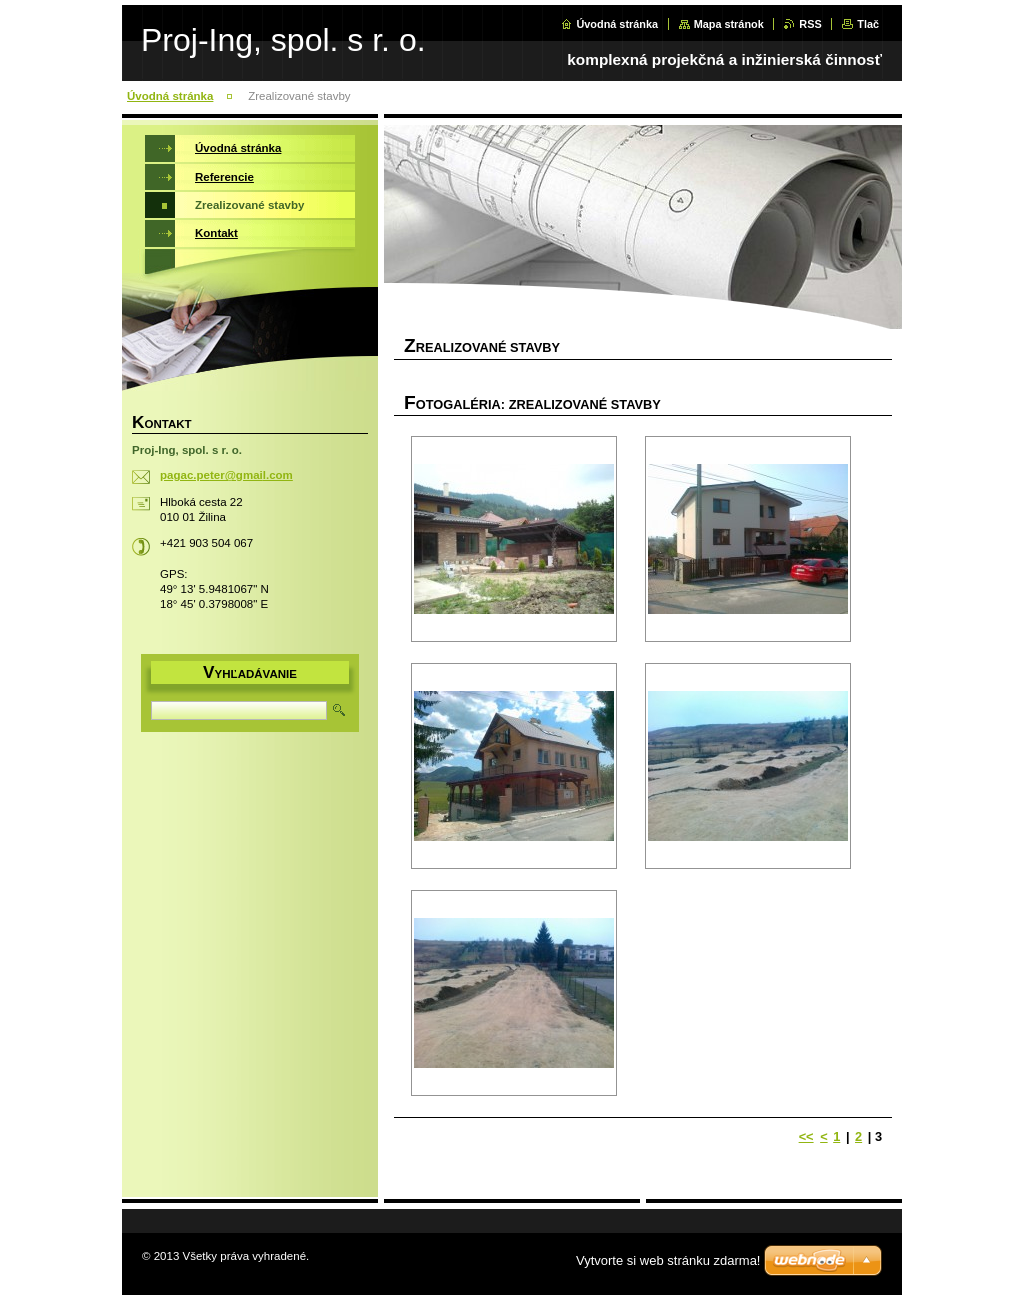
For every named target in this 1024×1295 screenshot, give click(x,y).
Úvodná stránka (617, 24)
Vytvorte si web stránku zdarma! (668, 1260)
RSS (810, 24)
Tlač (868, 24)
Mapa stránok (729, 24)
